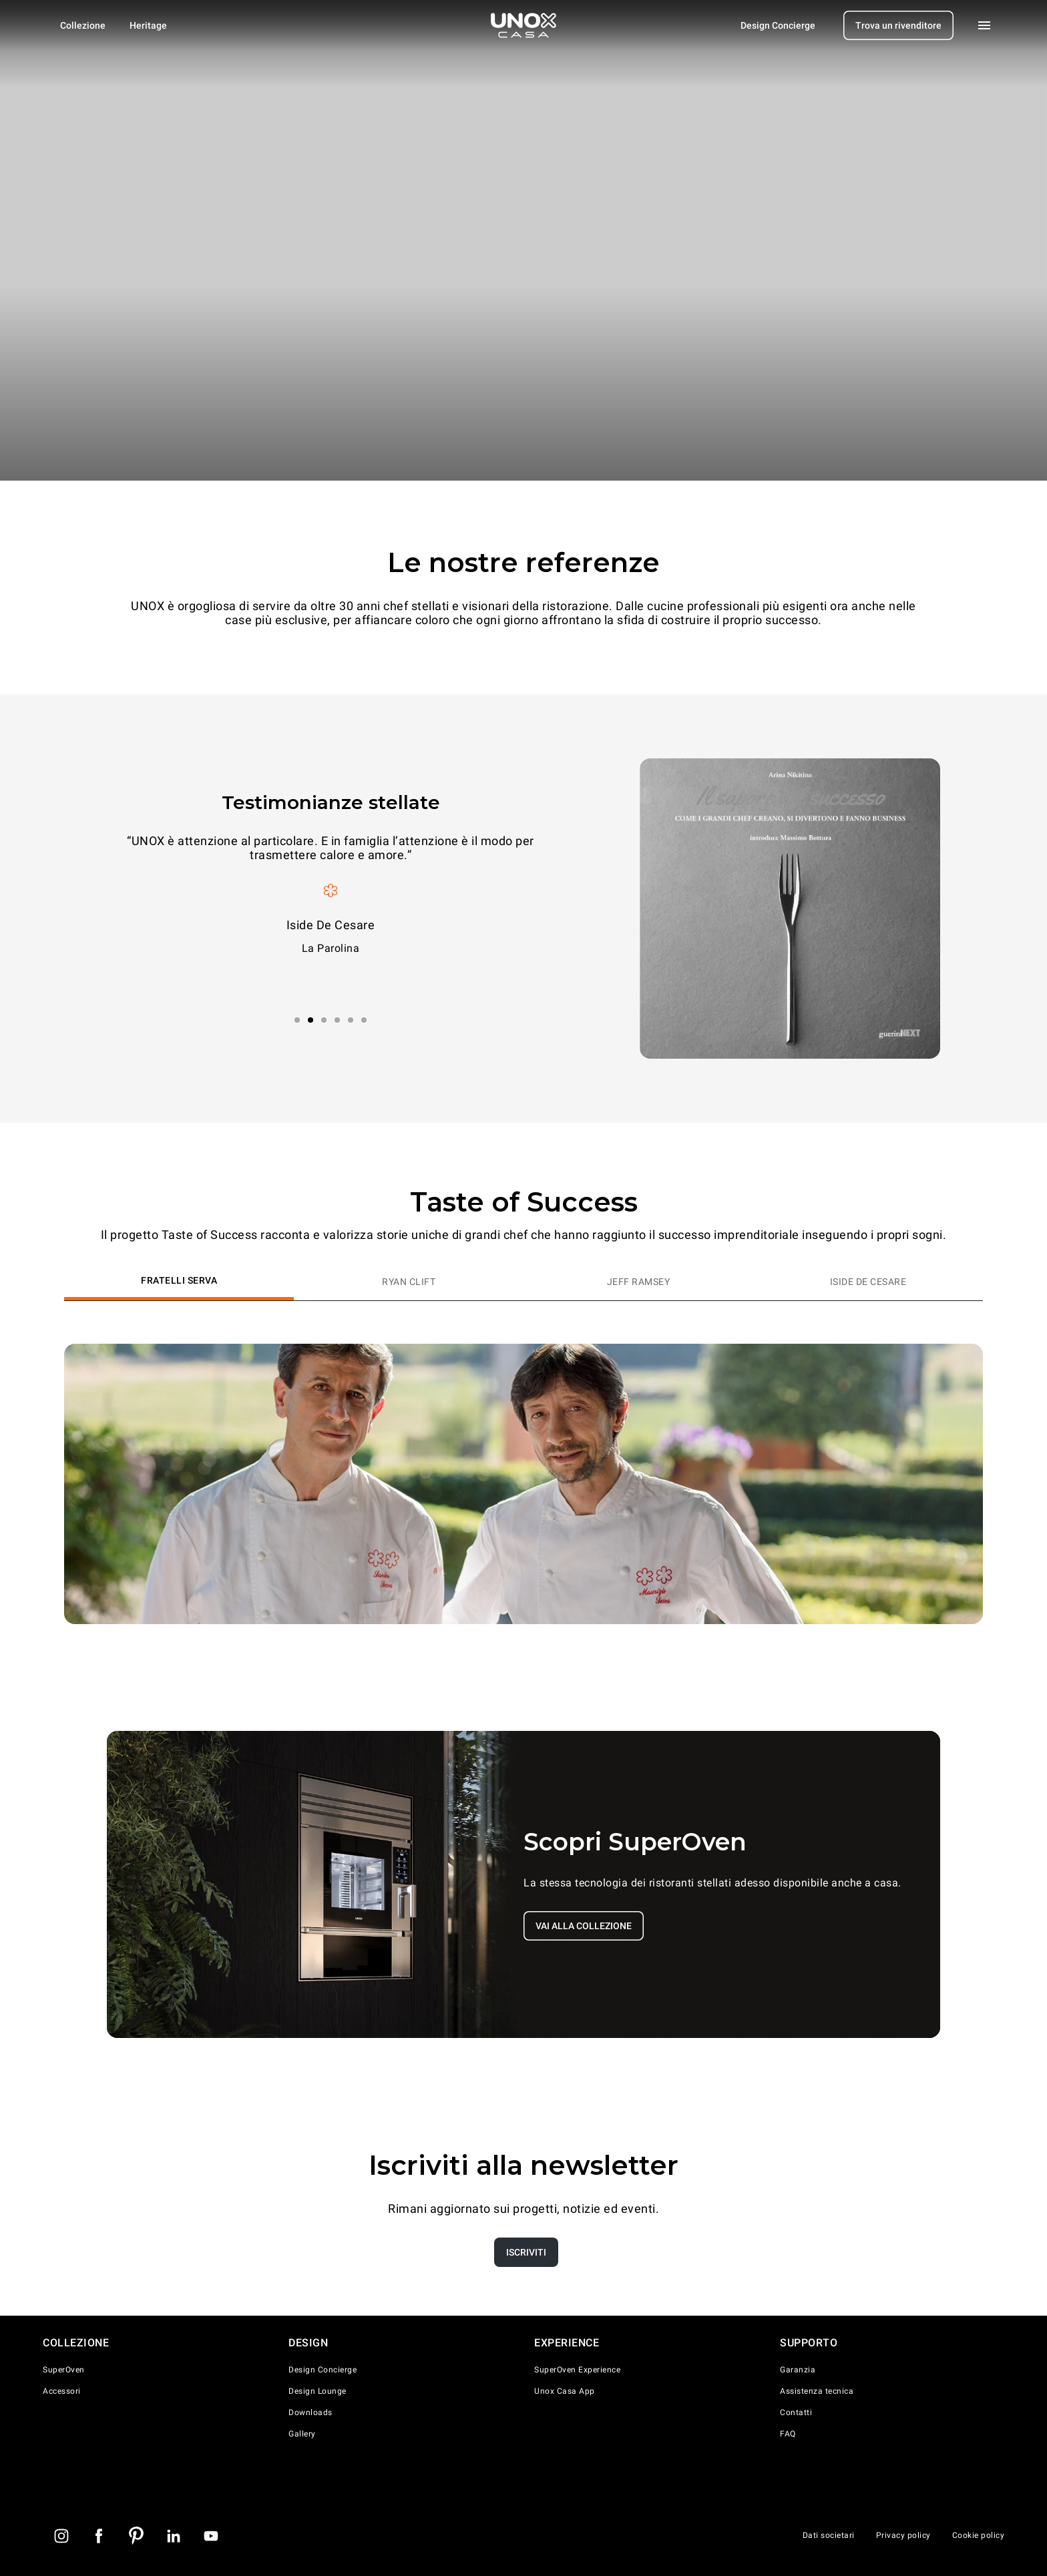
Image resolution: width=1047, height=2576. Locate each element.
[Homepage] (523, 25)
